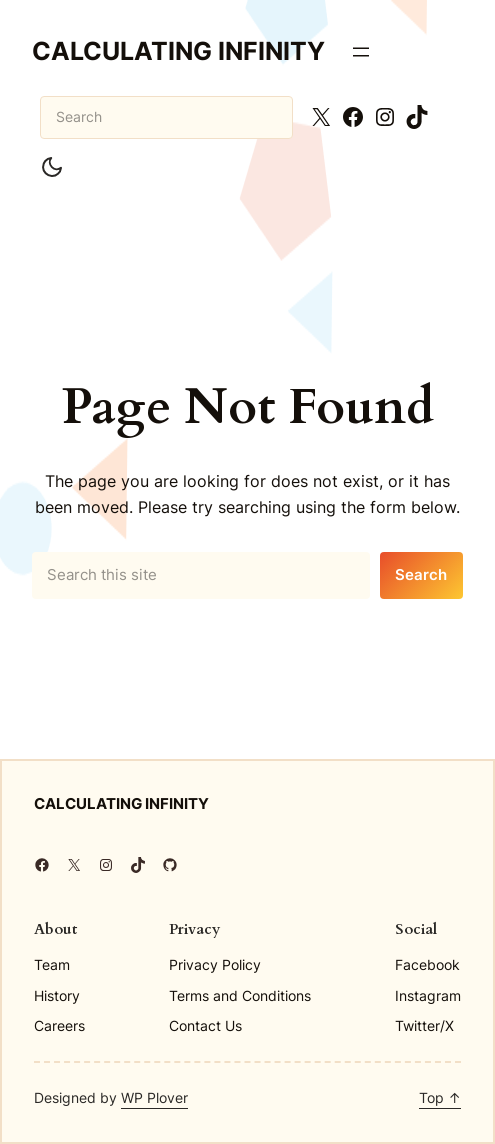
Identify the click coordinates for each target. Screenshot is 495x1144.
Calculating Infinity (178, 51)
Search (421, 575)
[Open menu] (361, 52)
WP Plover (154, 1097)
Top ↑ (440, 1097)
